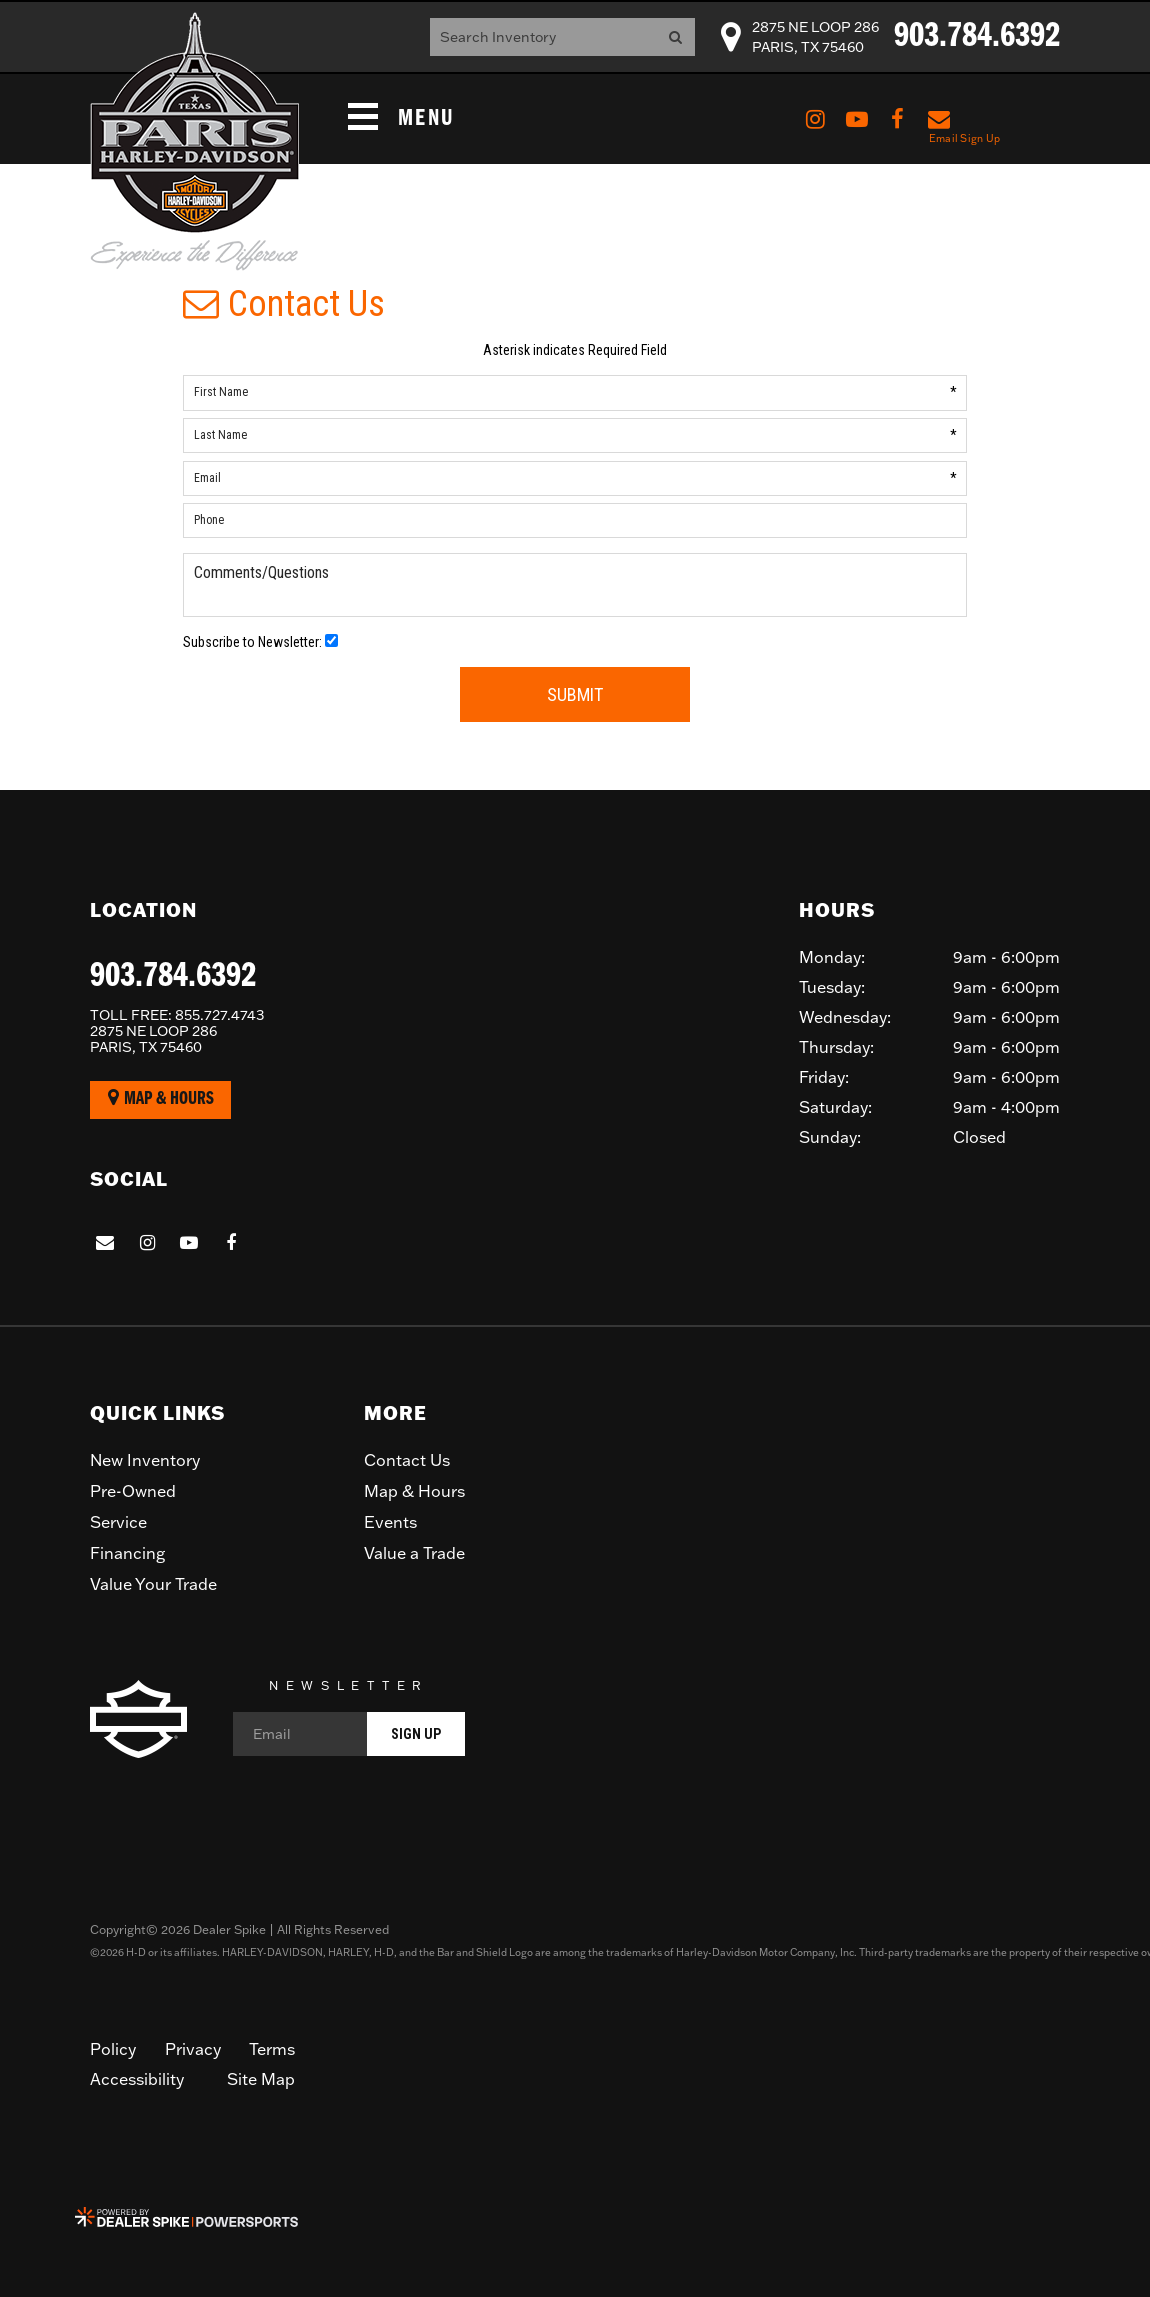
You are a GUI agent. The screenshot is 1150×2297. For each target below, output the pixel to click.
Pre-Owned (133, 1491)
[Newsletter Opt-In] (331, 640)
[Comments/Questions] (574, 585)
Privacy (193, 2049)
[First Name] (574, 392)
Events (390, 1522)
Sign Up (416, 1734)
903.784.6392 (173, 977)
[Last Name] (574, 435)
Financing (127, 1553)
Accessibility (137, 2079)
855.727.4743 (177, 1015)
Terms (272, 2049)
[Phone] (574, 520)
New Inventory (145, 1460)
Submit (575, 694)
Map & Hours (161, 1098)
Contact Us (407, 1460)
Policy (113, 2049)
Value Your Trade (153, 1584)
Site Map (261, 2079)
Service (118, 1522)
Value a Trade (414, 1553)
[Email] (574, 478)
